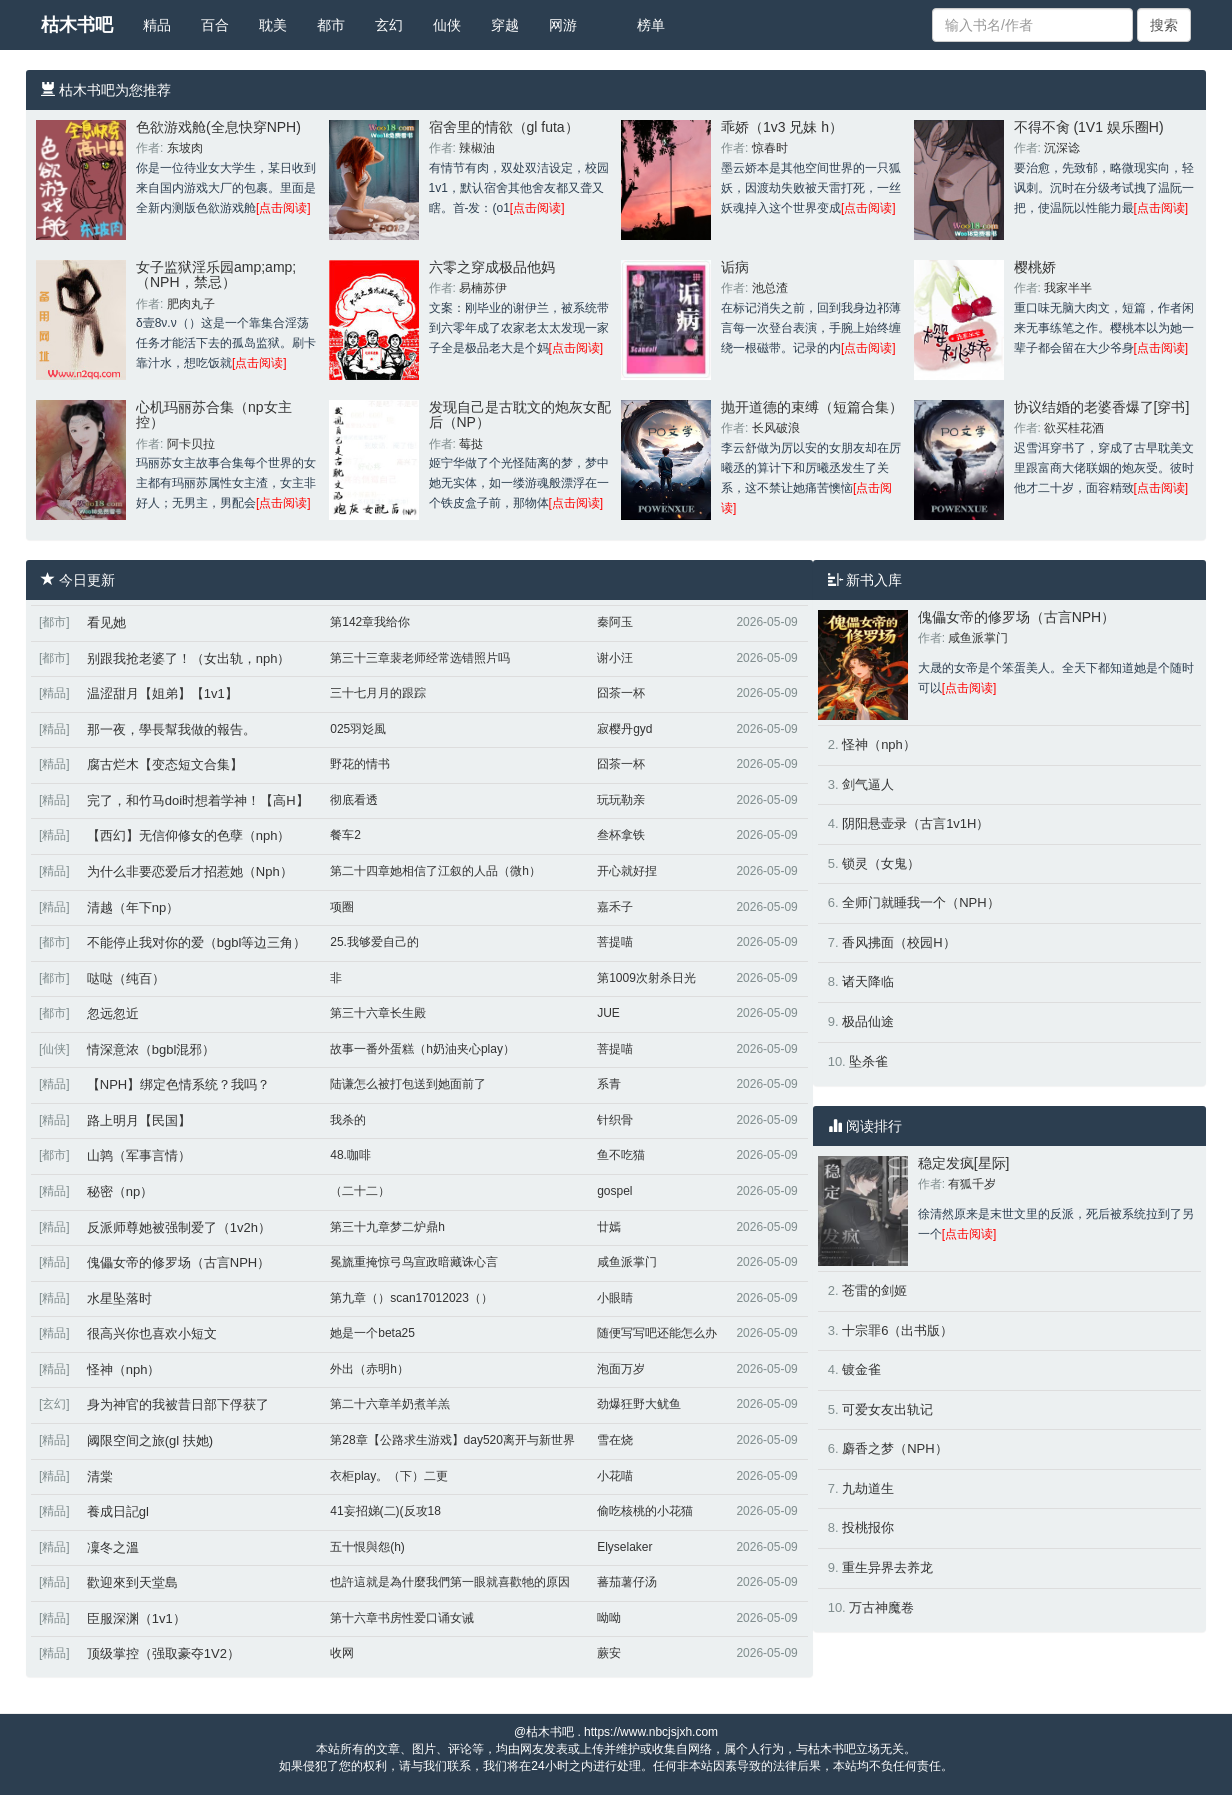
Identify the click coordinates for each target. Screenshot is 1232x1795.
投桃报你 (868, 1527)
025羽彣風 (358, 729)
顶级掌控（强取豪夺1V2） (163, 1653)
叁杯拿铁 (621, 835)
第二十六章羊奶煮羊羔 (390, 1404)
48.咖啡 (350, 1155)
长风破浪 (776, 428)
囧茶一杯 (621, 693)
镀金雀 (861, 1369)
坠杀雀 (868, 1061)
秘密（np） (120, 1191)
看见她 (106, 622)
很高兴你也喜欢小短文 (152, 1333)
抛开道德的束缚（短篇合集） (812, 407)
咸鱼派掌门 (627, 1262)
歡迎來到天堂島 (132, 1582)
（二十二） (360, 1191)
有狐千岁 (972, 1184)
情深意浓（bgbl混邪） (151, 1049)
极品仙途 (868, 1021)
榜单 (651, 25)
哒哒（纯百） (126, 978)
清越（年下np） (133, 907)
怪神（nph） (124, 1369)
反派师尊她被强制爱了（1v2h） (179, 1227)
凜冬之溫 (113, 1547)
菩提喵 (615, 942)
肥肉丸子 (191, 304)
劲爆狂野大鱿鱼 (639, 1404)
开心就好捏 (627, 871)
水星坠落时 (119, 1298)
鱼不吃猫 (621, 1155)
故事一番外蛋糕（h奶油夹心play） (422, 1049)
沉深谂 (1062, 148)
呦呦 (609, 1618)
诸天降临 (868, 981)
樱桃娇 (1035, 267)
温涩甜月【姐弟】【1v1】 (162, 693)
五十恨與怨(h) (367, 1547)
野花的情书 (360, 764)
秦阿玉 (615, 622)
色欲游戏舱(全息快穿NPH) (218, 127)
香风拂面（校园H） (898, 942)
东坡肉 (185, 148)
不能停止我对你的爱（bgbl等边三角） (197, 942)
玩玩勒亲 (621, 800)
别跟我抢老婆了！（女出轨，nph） (189, 658)
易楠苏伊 (483, 288)
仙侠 (447, 25)
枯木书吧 (77, 25)
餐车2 (345, 835)
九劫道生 (868, 1488)
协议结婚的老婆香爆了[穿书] (1102, 407)
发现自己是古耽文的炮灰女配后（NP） (520, 414)
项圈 (342, 907)
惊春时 (770, 148)
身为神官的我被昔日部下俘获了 (178, 1404)
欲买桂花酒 (1074, 428)
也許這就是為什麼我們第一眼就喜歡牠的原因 (450, 1582)
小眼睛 (615, 1298)
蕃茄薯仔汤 (627, 1582)
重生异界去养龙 (887, 1567)
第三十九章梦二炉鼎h (387, 1227)
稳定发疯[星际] (964, 1163)
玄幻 (389, 25)
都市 (331, 25)
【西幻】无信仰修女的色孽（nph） (189, 835)
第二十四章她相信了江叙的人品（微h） (435, 871)
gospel (614, 1191)
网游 (563, 25)
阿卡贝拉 (191, 444)
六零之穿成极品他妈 (492, 267)
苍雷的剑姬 (874, 1290)
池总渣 (770, 288)
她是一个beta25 (372, 1333)
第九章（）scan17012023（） (411, 1298)
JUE (608, 1013)
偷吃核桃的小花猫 (645, 1511)
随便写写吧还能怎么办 (657, 1333)
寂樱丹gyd (624, 729)
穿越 (505, 25)
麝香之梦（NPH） (894, 1448)
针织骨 (615, 1120)
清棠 (100, 1476)
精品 (157, 25)
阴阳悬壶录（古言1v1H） (915, 823)
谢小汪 (615, 658)
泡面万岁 (621, 1369)
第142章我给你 (370, 622)
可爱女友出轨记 (887, 1409)
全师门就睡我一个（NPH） (920, 902)
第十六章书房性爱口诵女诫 (402, 1618)
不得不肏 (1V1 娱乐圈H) (1089, 127)
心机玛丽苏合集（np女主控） (214, 414)
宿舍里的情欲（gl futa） (504, 127)
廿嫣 (609, 1227)
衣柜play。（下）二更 (389, 1476)
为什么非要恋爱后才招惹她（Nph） (190, 871)
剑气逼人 (868, 784)
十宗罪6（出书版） (897, 1330)
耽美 (273, 25)
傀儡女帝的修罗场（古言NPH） (178, 1262)
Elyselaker (624, 1547)
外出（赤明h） (369, 1369)
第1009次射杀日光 (646, 978)
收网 (342, 1653)
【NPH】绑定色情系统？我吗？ (178, 1084)
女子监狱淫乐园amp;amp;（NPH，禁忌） (216, 274)
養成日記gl (118, 1511)
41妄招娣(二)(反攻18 (385, 1511)
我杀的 (348, 1120)
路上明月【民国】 (139, 1120)
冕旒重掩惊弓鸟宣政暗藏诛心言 (414, 1262)
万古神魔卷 (881, 1607)
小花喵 (615, 1476)
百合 (215, 25)
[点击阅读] (283, 208)
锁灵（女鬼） (881, 863)
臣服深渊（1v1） (136, 1618)
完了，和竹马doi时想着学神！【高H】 (198, 800)
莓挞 (471, 444)
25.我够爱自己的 (374, 942)
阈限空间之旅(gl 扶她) (150, 1440)
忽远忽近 (113, 1013)
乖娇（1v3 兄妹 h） (782, 127)
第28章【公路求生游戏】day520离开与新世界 (452, 1440)
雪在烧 (615, 1440)
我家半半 (1068, 288)
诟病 (735, 267)
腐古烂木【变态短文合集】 (165, 764)
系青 (609, 1084)
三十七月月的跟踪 (378, 693)
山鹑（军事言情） (139, 1155)
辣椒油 (477, 148)
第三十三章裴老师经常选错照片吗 (420, 658)
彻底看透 (354, 800)
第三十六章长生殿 (378, 1013)
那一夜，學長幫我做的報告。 (171, 729)
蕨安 (609, 1653)
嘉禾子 (615, 907)
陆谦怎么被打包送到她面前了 (408, 1084)
